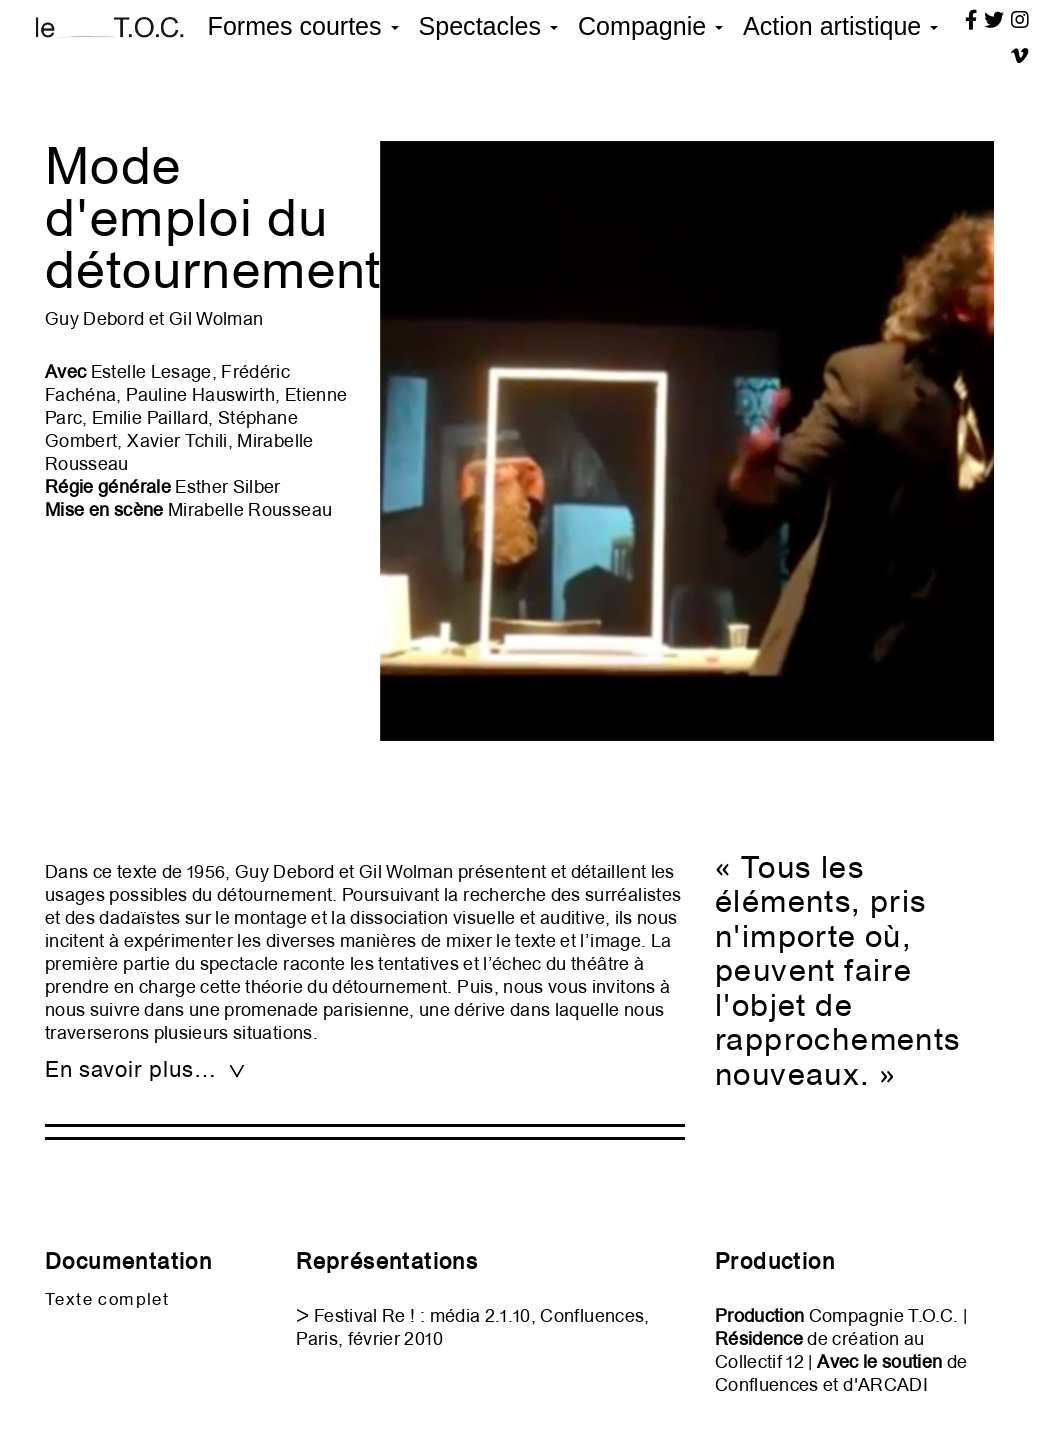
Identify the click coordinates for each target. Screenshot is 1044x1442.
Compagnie (650, 26)
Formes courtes (303, 26)
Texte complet (107, 1299)
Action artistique (840, 26)
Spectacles (488, 26)
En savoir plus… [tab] (146, 1069)
